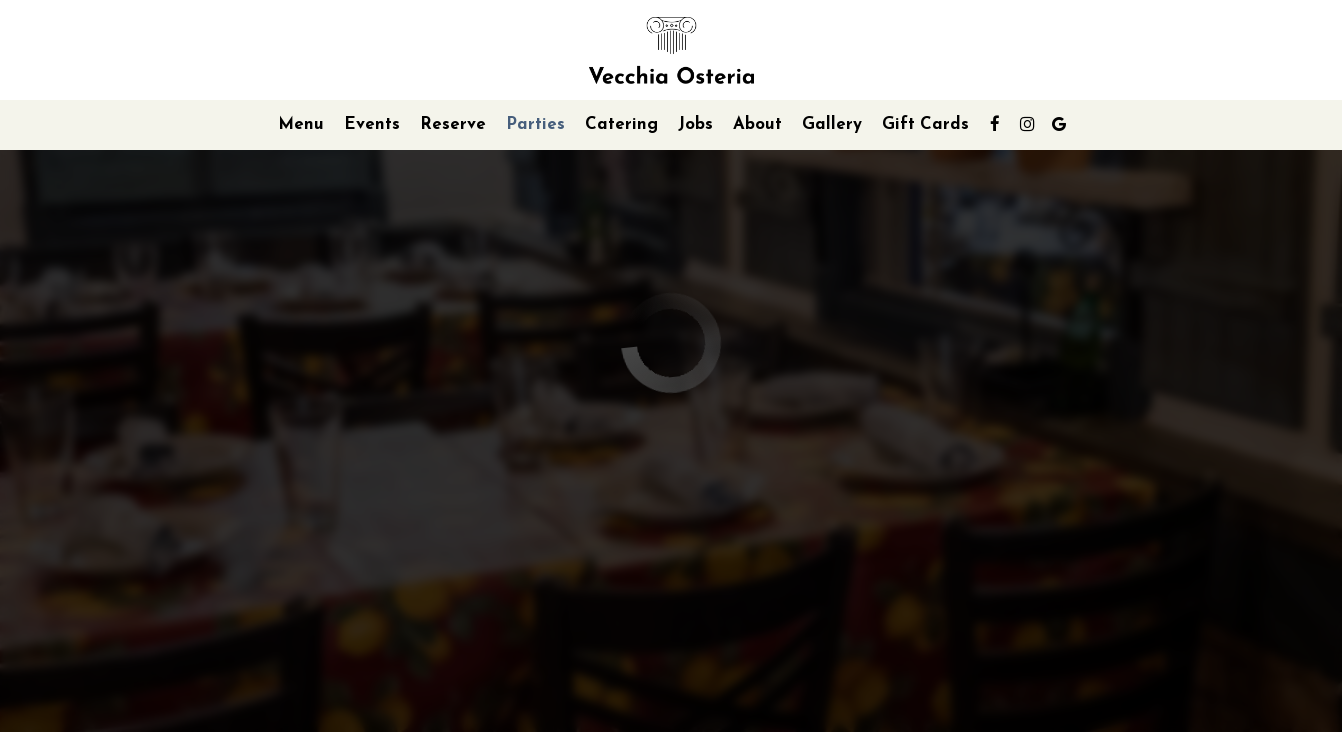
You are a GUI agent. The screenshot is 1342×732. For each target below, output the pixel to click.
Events (372, 124)
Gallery (832, 124)
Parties (535, 124)
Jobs (695, 124)
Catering (621, 124)
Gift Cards (925, 124)
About (757, 124)
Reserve (453, 124)
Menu (301, 124)
